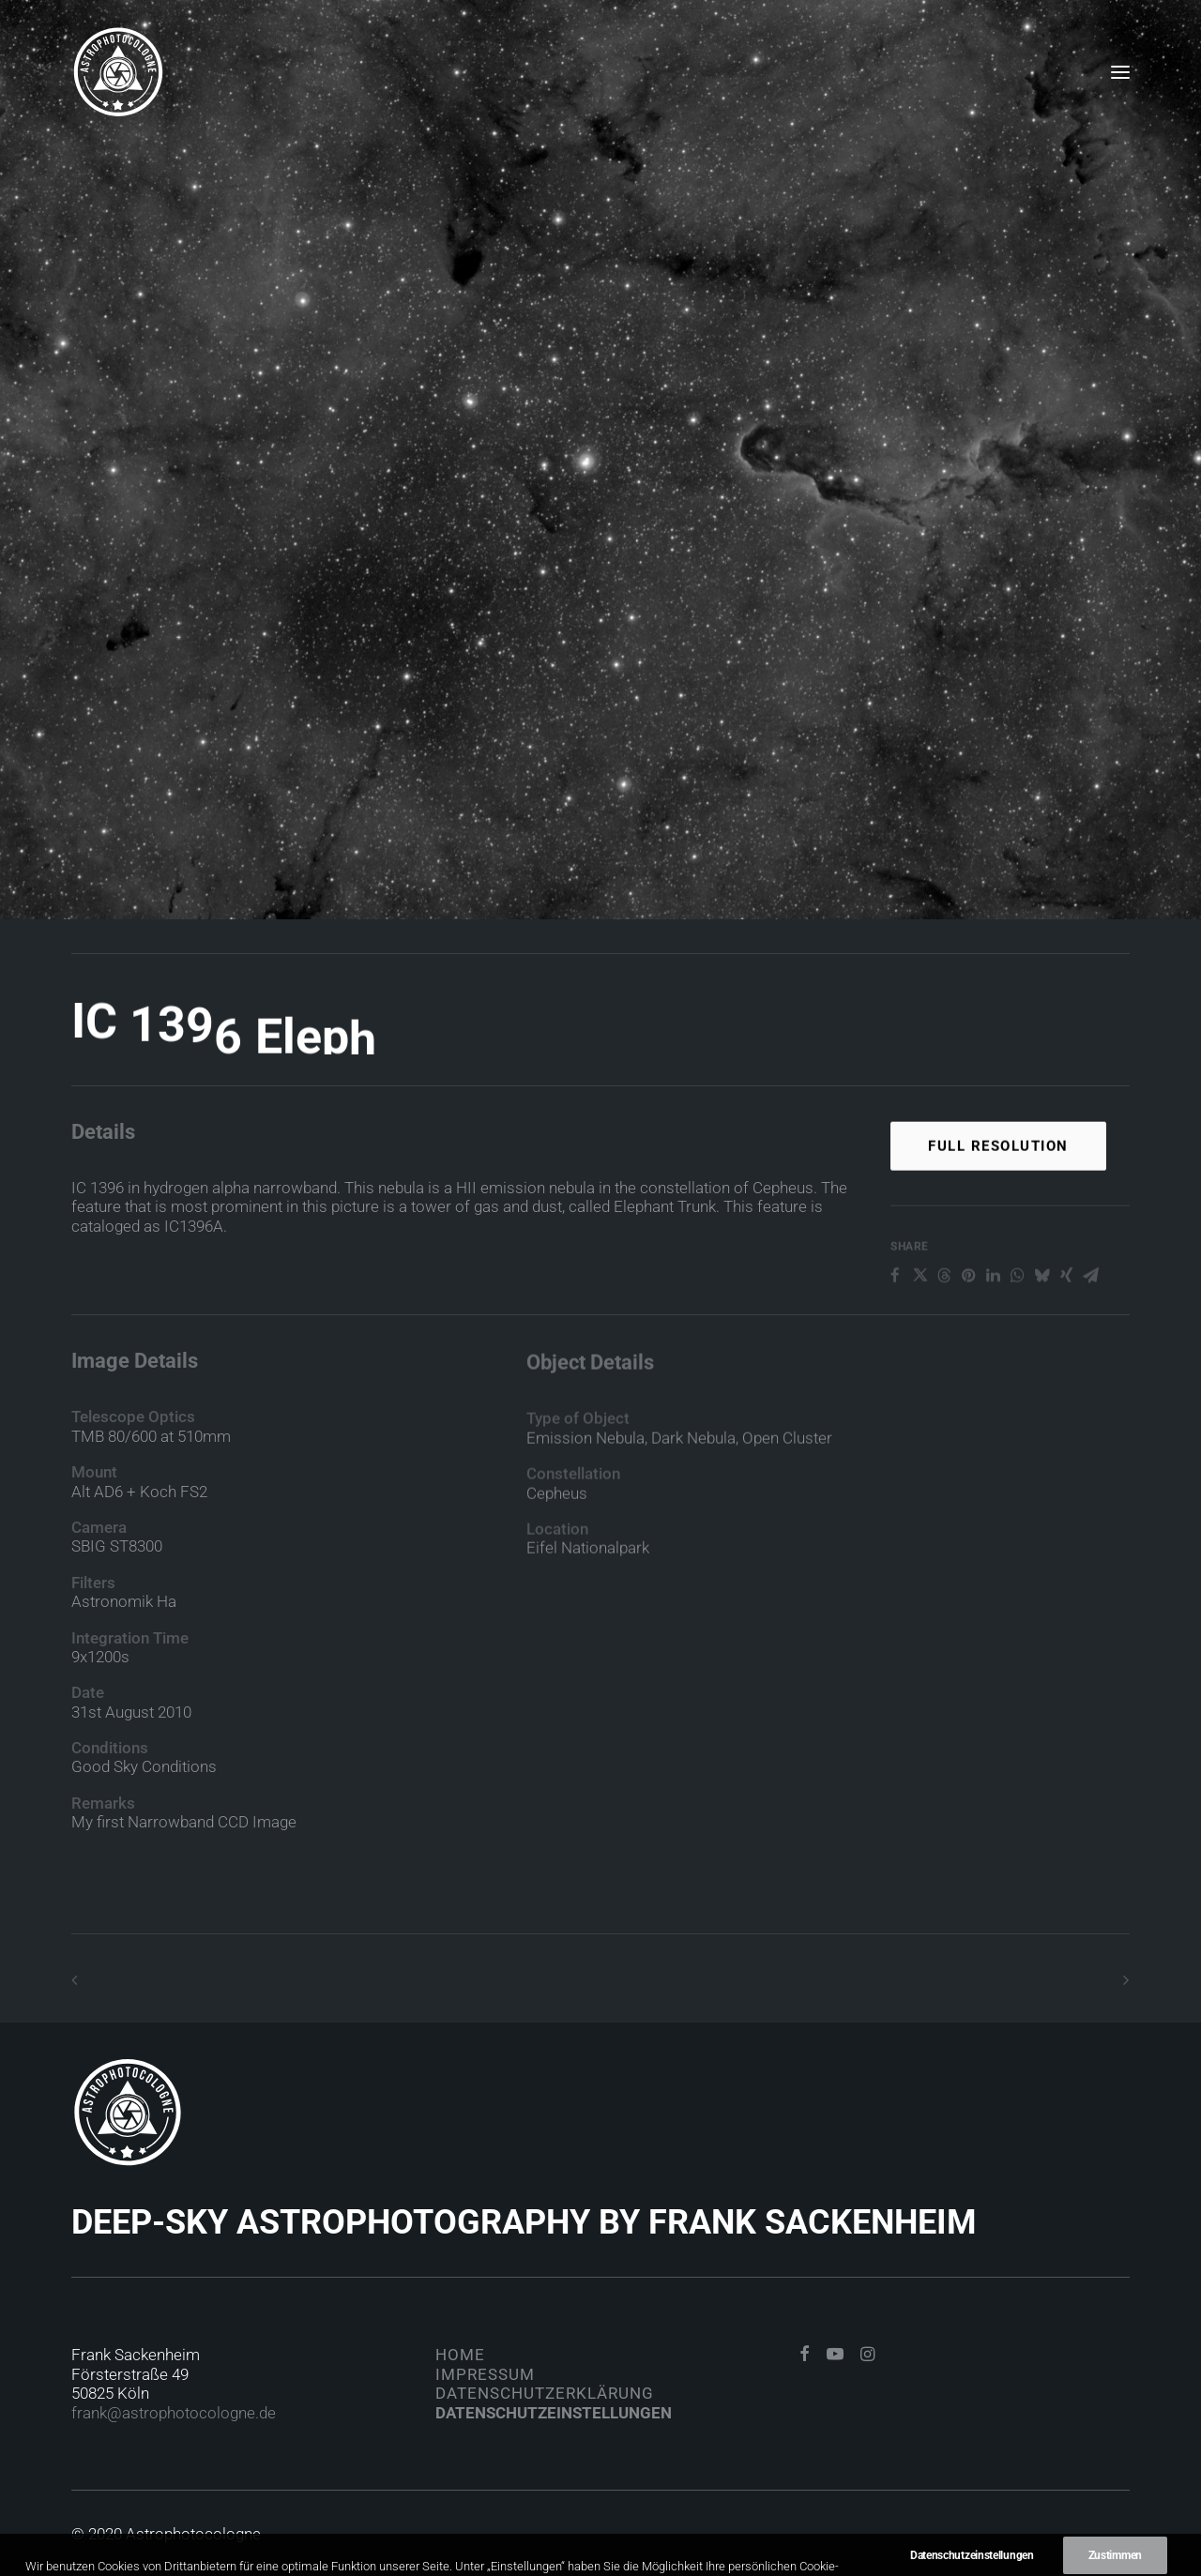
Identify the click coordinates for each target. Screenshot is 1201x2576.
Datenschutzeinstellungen (553, 2412)
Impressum (485, 2374)
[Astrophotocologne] (118, 72)
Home (460, 2354)
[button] (1120, 72)
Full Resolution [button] (998, 1199)
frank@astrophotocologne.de (173, 2412)
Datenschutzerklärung (544, 2393)
